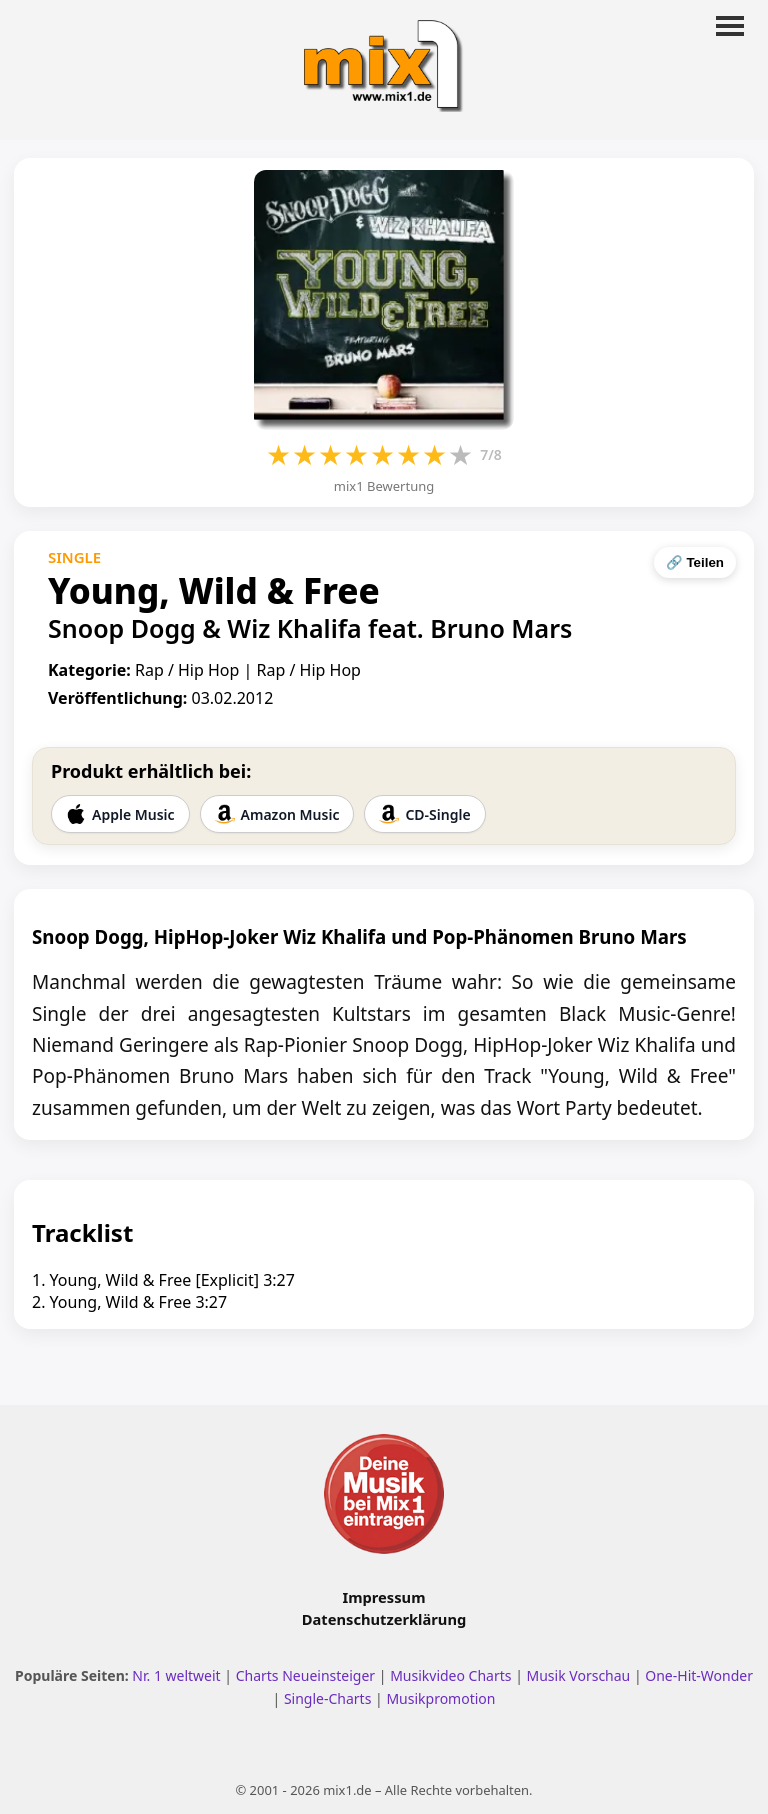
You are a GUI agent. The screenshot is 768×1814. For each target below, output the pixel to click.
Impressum (384, 1597)
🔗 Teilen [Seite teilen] (695, 562)
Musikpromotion (440, 1698)
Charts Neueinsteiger (305, 1675)
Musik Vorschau (579, 1675)
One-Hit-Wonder (699, 1675)
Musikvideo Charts (450, 1675)
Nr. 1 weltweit (176, 1675)
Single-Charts (327, 1698)
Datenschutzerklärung (384, 1619)
